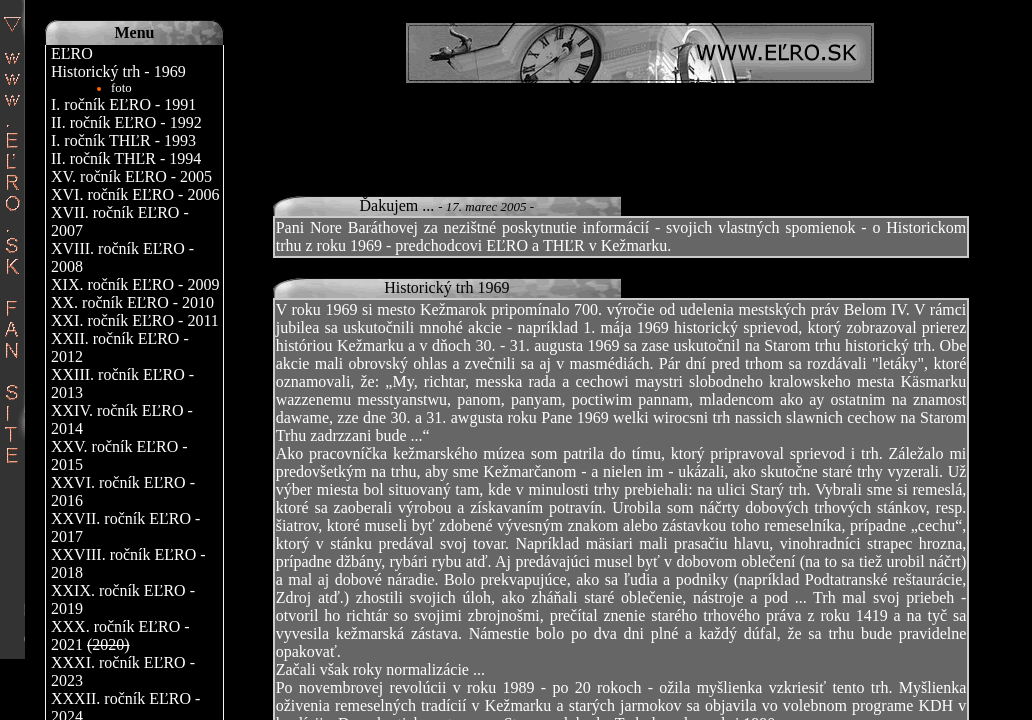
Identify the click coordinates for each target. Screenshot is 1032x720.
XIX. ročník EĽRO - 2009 (135, 284)
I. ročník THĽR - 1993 (123, 140)
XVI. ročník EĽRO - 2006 (135, 194)
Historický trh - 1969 (118, 71)
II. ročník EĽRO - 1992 (126, 122)
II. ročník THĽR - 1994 (126, 158)
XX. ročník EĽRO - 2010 (132, 302)
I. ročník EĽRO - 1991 (123, 104)
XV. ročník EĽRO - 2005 (131, 176)
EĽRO (72, 53)
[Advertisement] (640, 128)
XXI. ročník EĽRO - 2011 (135, 320)
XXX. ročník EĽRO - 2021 (120, 635)
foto (121, 88)
